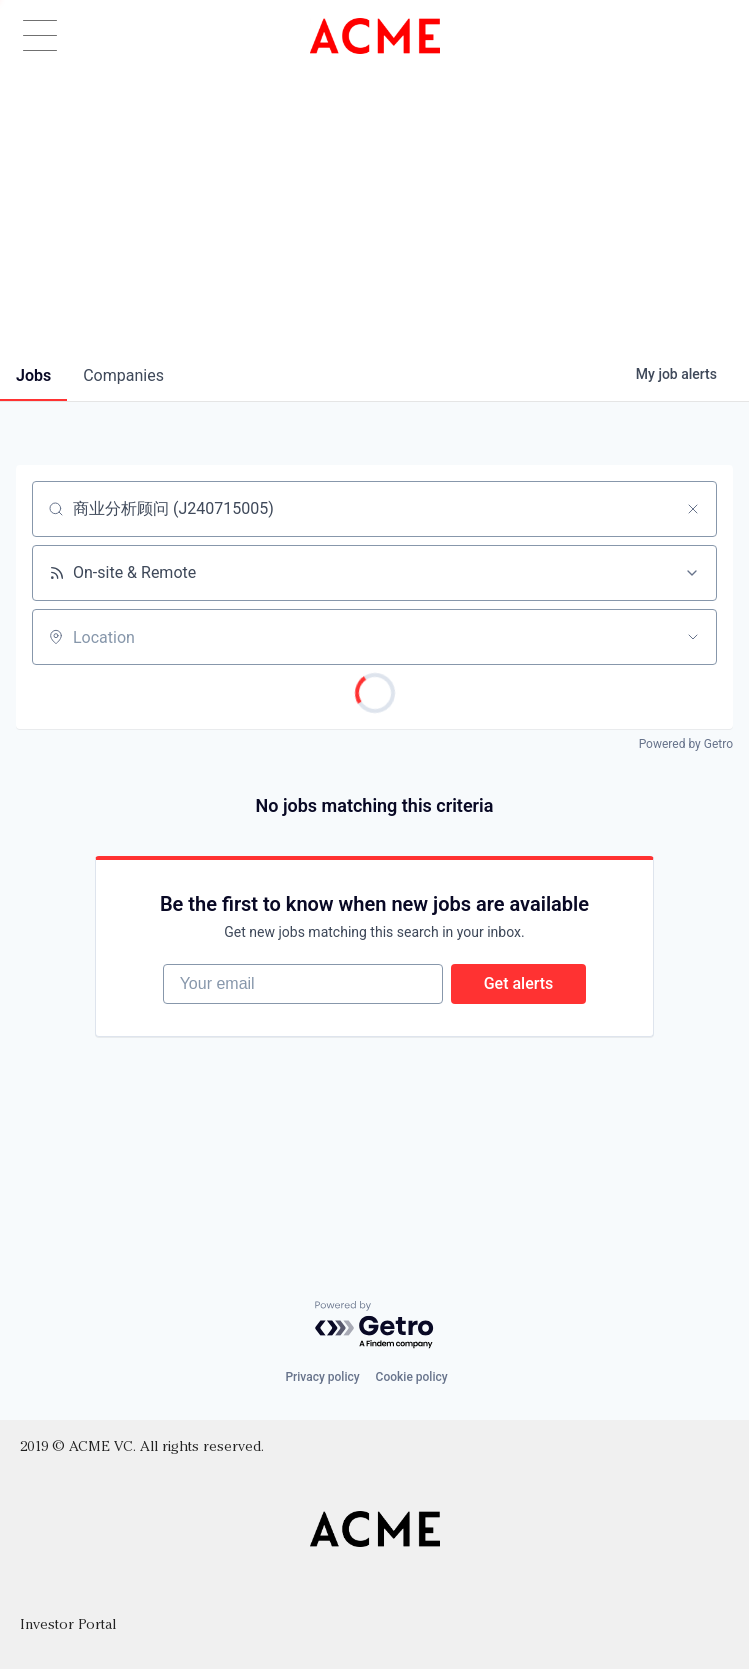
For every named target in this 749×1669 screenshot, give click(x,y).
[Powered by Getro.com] (375, 1325)
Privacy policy (322, 1377)
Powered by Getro (686, 744)
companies (123, 375)
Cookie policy (412, 1377)
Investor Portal (68, 1625)
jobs (33, 375)
